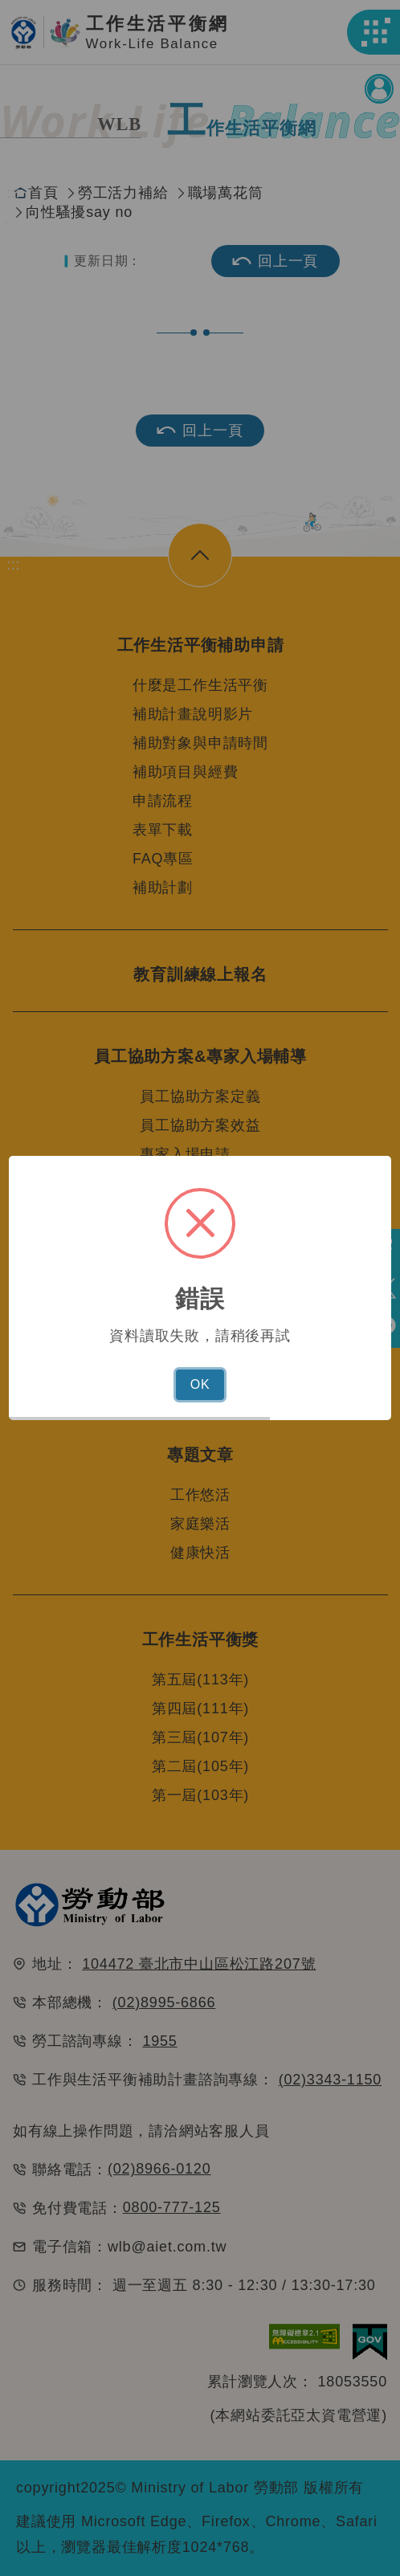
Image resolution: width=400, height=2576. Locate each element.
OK (200, 1384)
